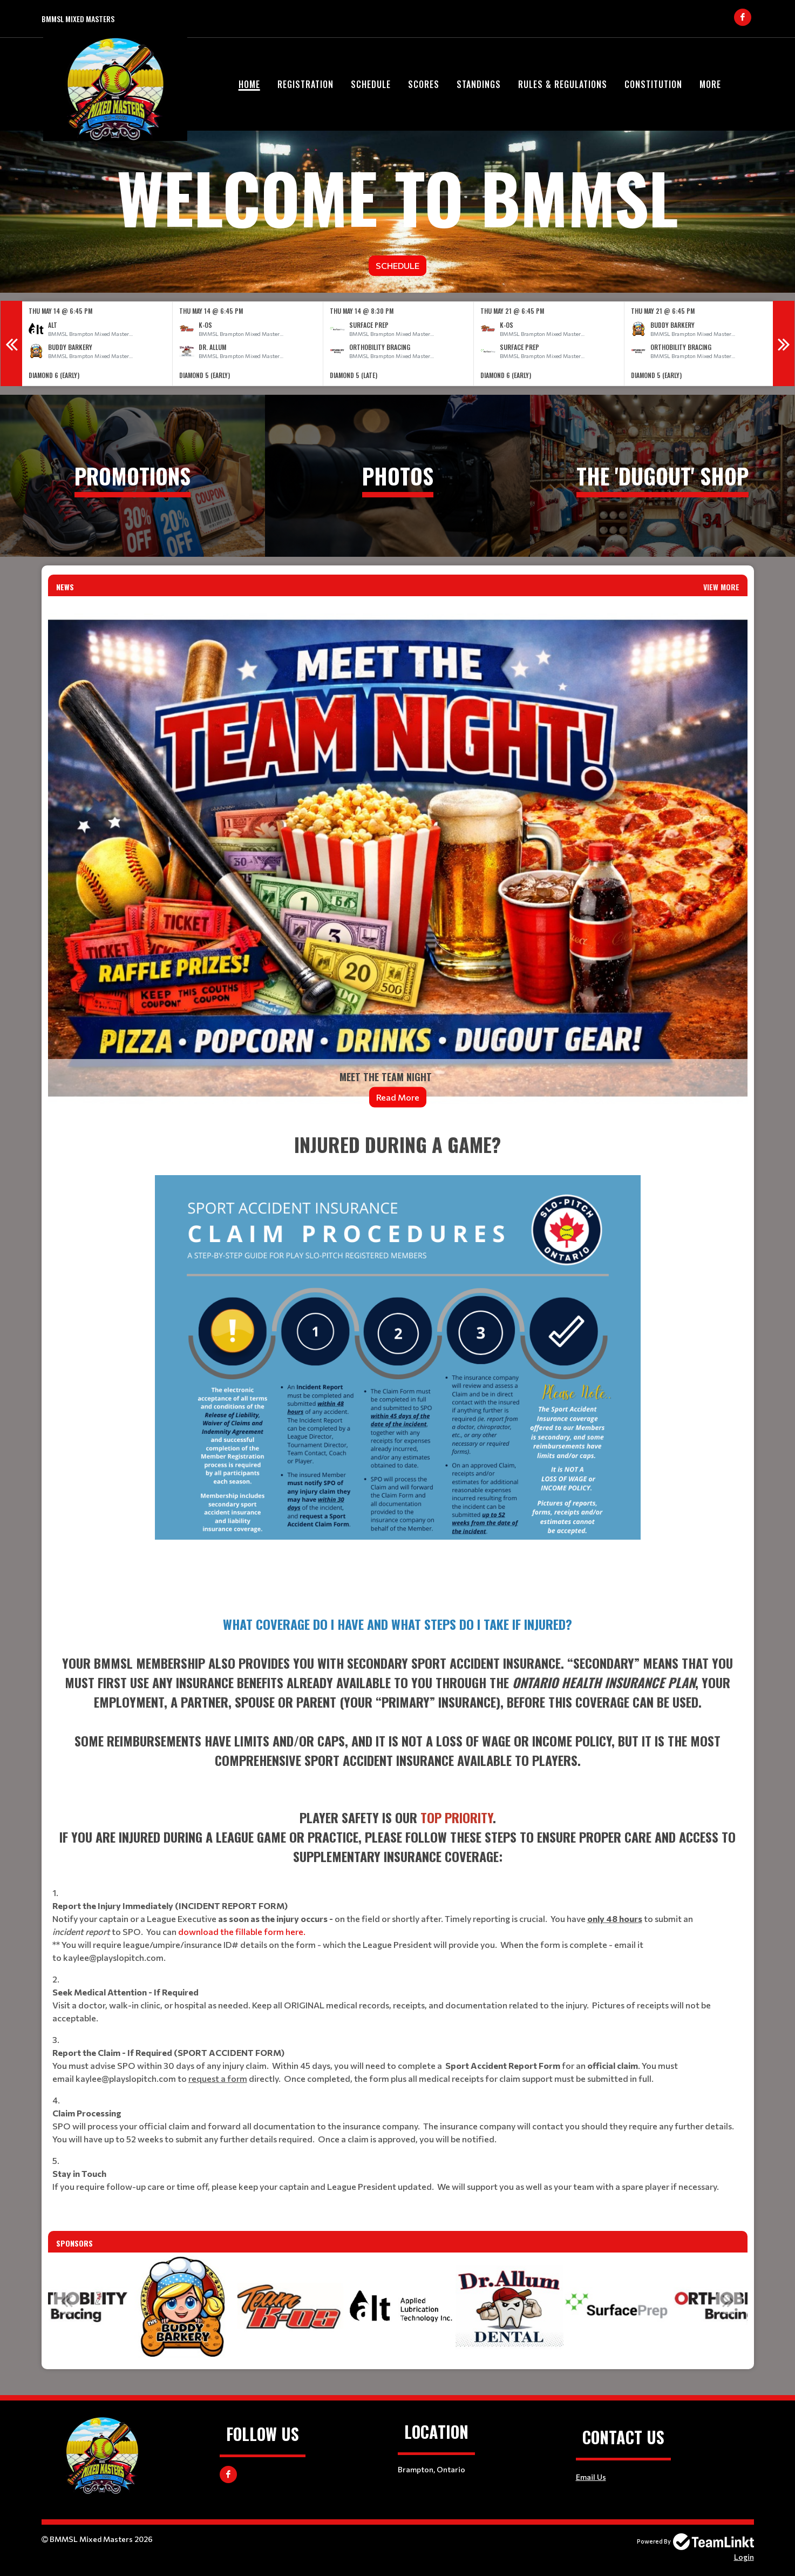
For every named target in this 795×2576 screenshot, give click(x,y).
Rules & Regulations (562, 84)
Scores (423, 84)
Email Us (591, 2476)
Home (249, 84)
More (710, 84)
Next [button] (783, 343)
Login (744, 2556)
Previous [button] (11, 343)
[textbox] (398, 1364)
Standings (479, 84)
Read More (397, 1097)
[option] (97, 344)
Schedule (371, 84)
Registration (305, 84)
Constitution (653, 84)
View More (721, 586)
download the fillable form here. (241, 1931)
